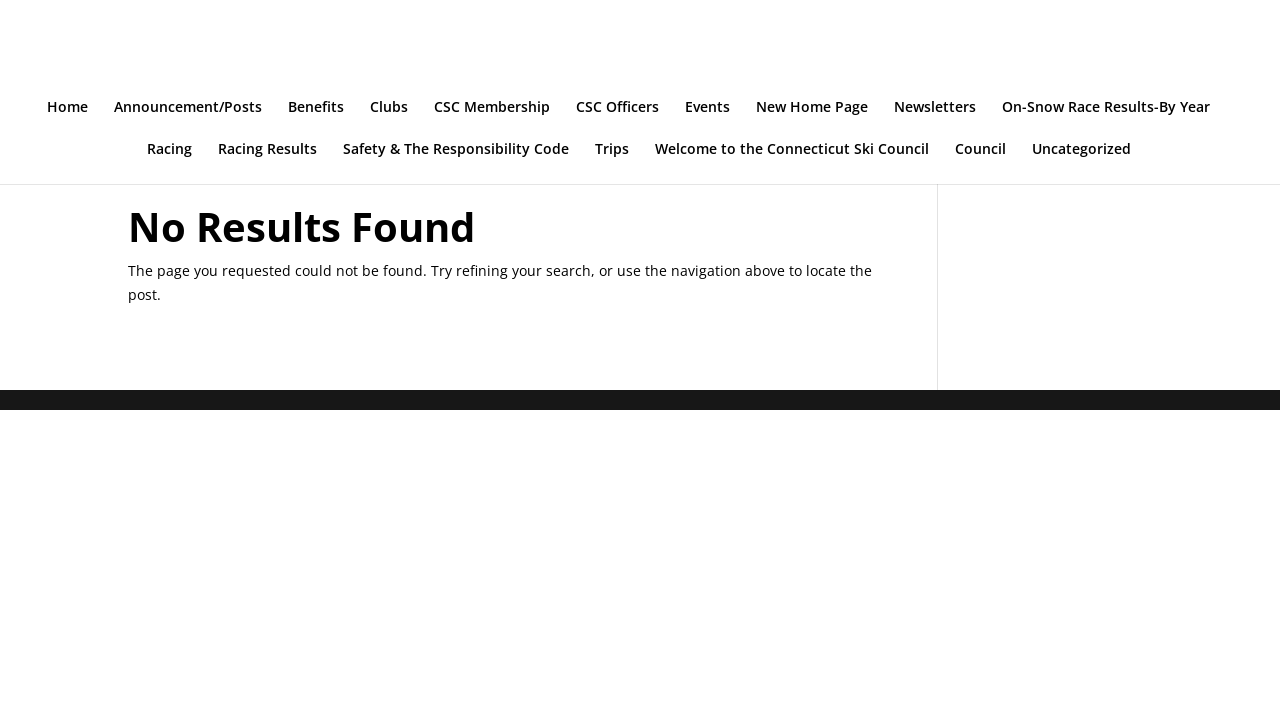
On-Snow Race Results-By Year (1106, 108)
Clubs (389, 108)
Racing (169, 150)
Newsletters (935, 108)
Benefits (316, 108)
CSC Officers (617, 108)
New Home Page (812, 108)
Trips (612, 150)
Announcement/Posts (188, 108)
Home (67, 108)
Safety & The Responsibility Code (456, 150)
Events (707, 108)
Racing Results (267, 150)
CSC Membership (492, 108)
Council (980, 150)
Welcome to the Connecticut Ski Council (792, 150)
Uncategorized (1081, 150)
